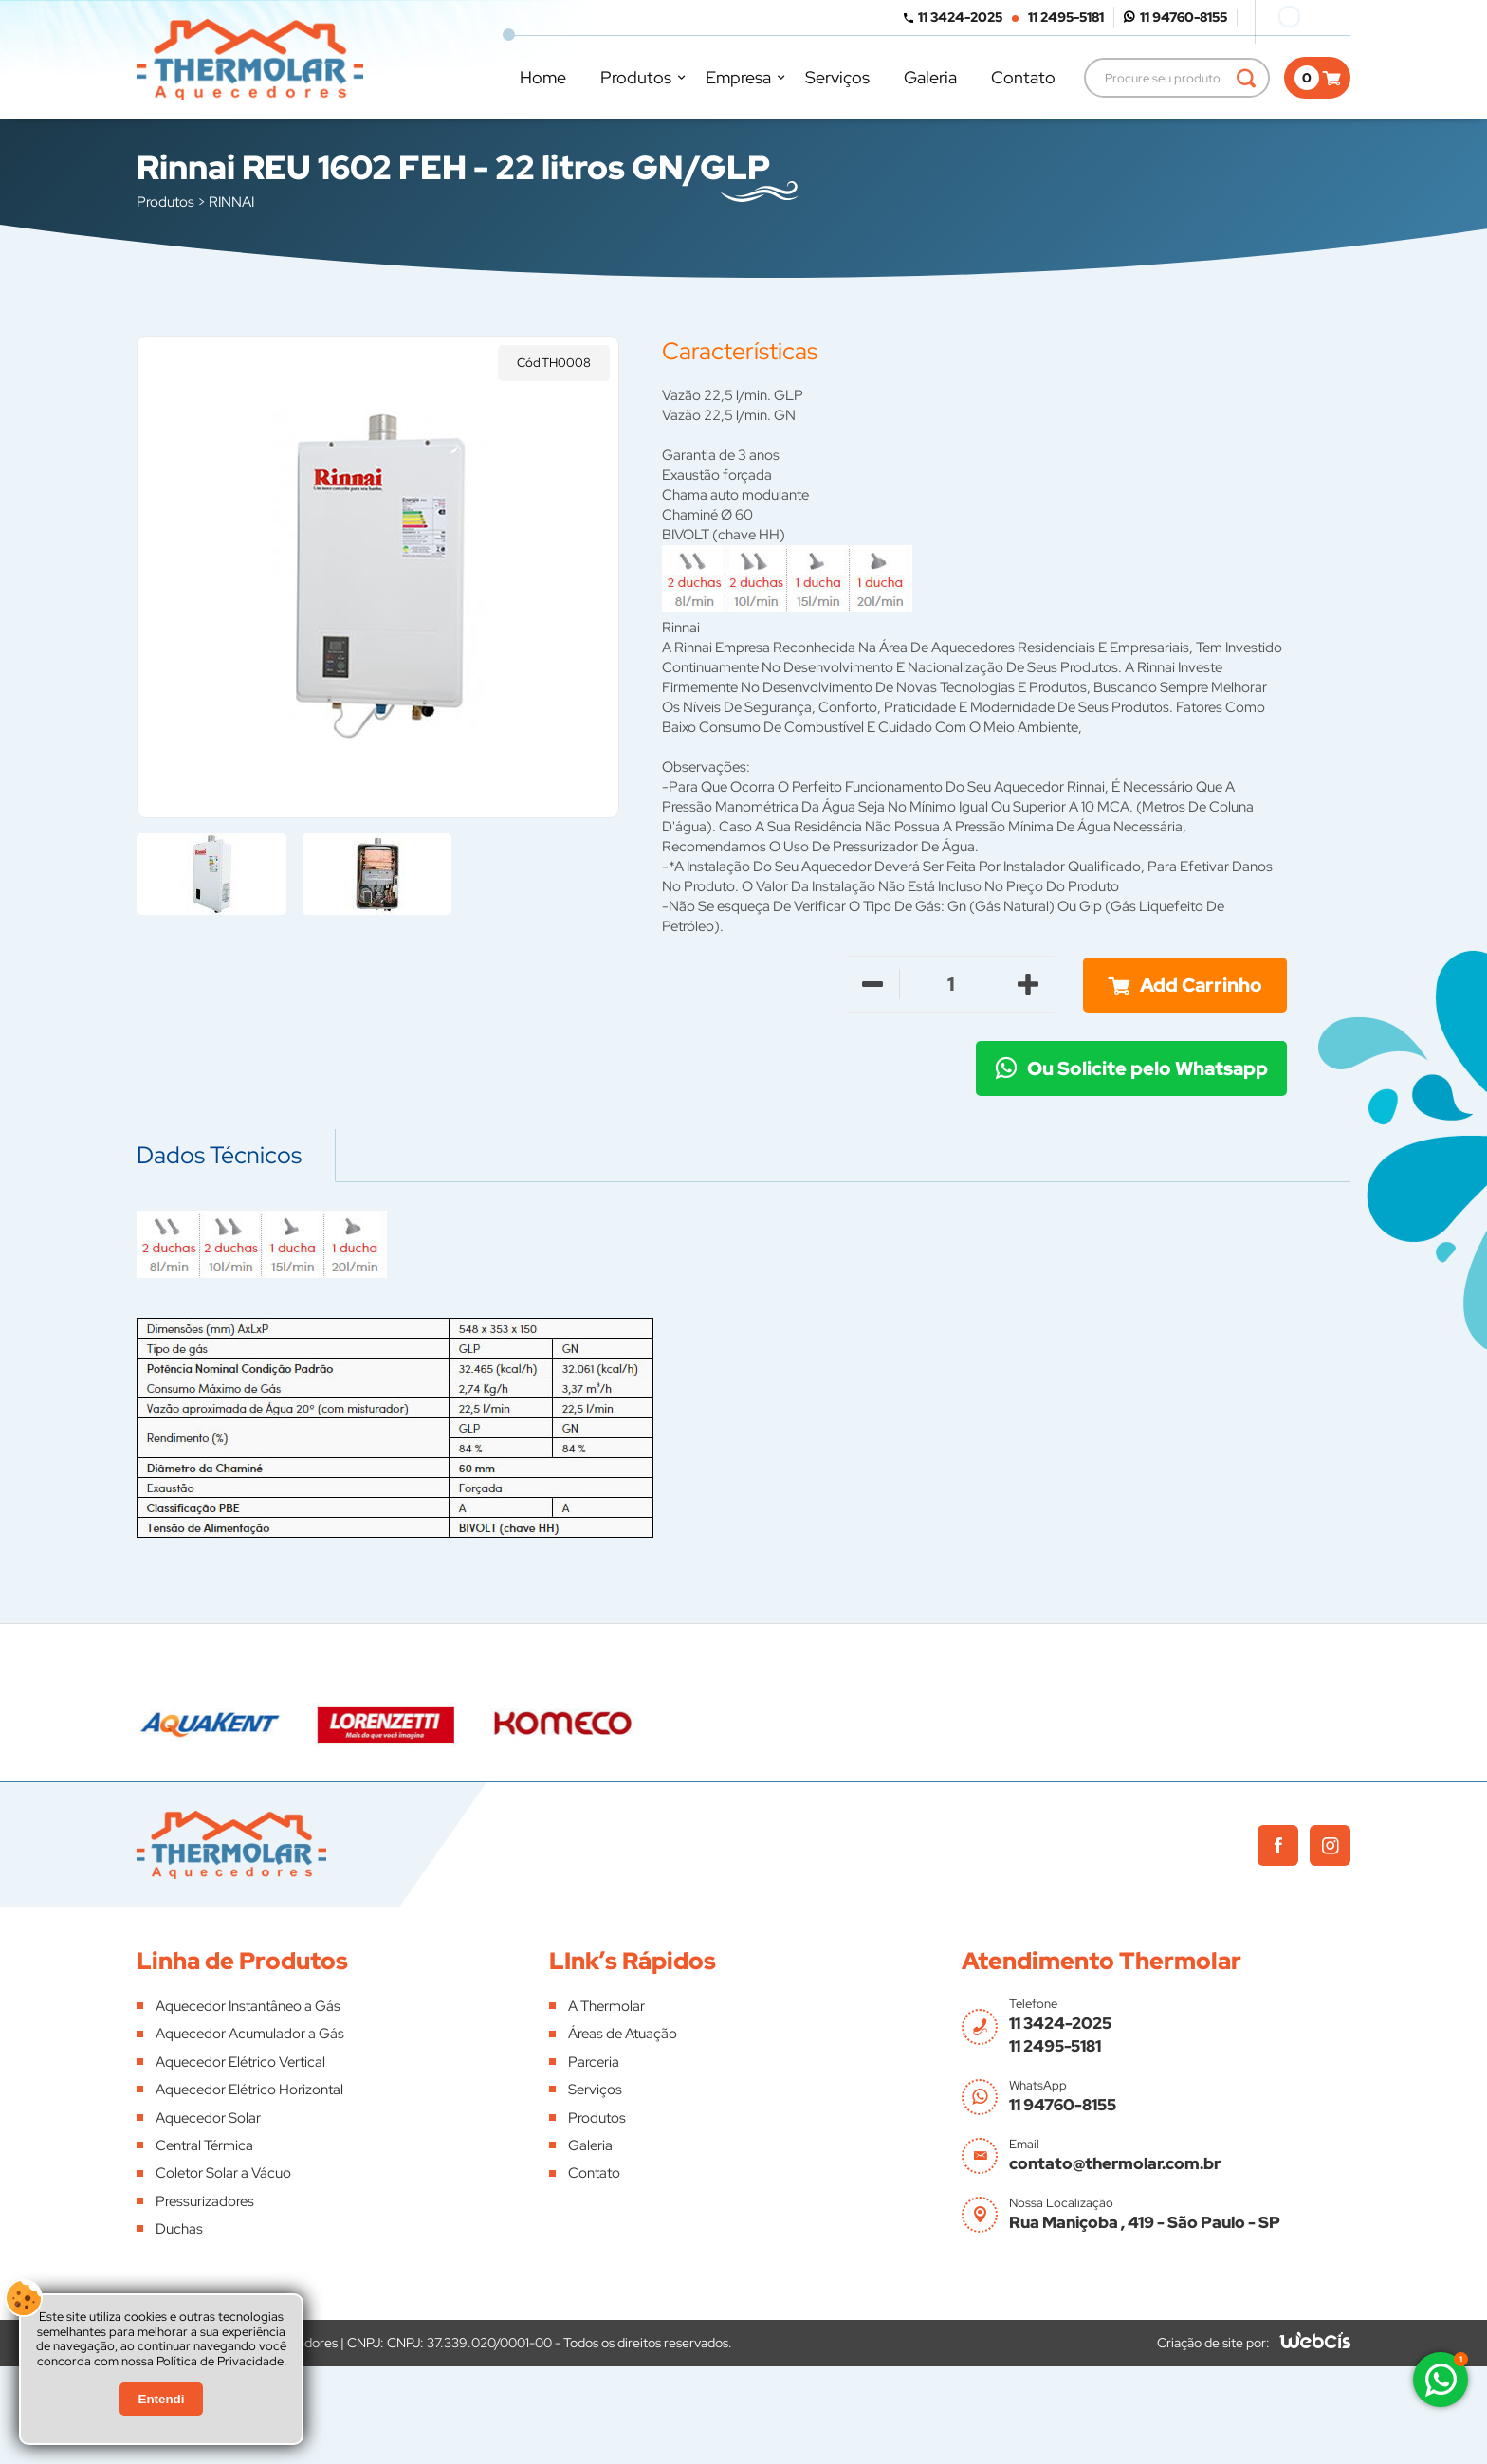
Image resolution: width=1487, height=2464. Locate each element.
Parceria (593, 2062)
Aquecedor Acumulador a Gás (250, 2033)
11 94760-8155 (1183, 17)
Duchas (179, 2228)
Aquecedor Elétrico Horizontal (249, 2089)
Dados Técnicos (219, 1155)
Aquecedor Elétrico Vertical (240, 2062)
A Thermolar (606, 2006)
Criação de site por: (1213, 2342)
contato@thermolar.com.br (1115, 2163)
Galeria (930, 77)
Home (543, 77)
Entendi (161, 2399)
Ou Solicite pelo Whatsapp (1147, 1068)
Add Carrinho (1201, 985)
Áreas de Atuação (622, 2033)
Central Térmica (204, 2145)
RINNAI (231, 201)
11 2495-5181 (1066, 17)
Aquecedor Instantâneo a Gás (248, 2006)
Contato (1023, 77)
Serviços (837, 77)
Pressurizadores (205, 2201)
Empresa (738, 77)
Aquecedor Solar (208, 2117)
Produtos (635, 77)
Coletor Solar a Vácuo (223, 2172)
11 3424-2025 (960, 17)
